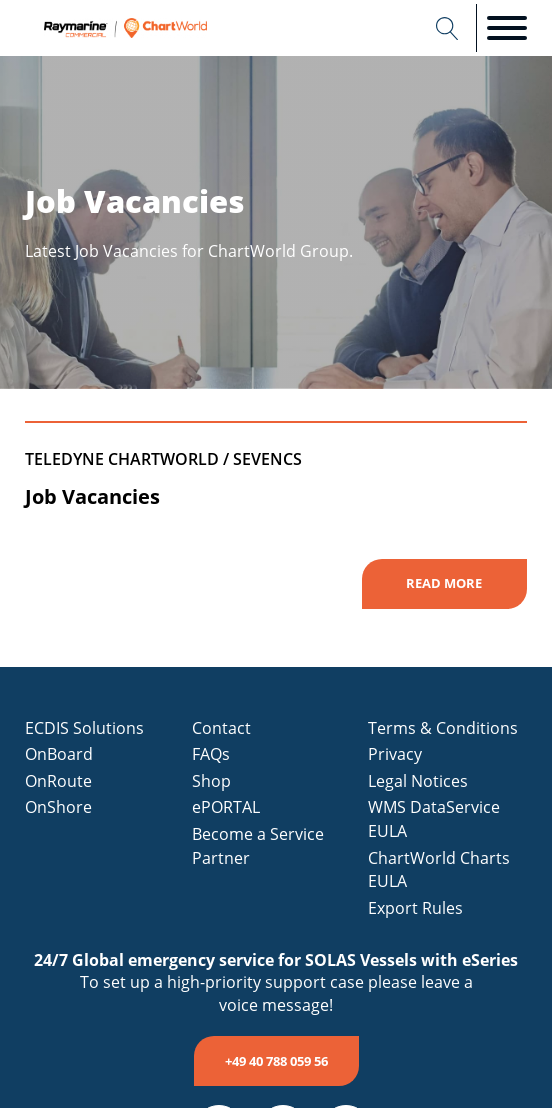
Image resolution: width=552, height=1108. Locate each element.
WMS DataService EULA (434, 819)
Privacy (395, 754)
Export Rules (415, 908)
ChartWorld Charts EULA (439, 870)
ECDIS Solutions (84, 728)
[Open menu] (507, 28)
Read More (444, 583)
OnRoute (58, 781)
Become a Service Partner (258, 846)
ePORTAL (226, 807)
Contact (221, 728)
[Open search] (447, 28)
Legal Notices (418, 781)
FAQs (211, 754)
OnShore (58, 807)
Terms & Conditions (443, 728)
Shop (211, 781)
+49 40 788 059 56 (276, 1061)
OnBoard (59, 754)
